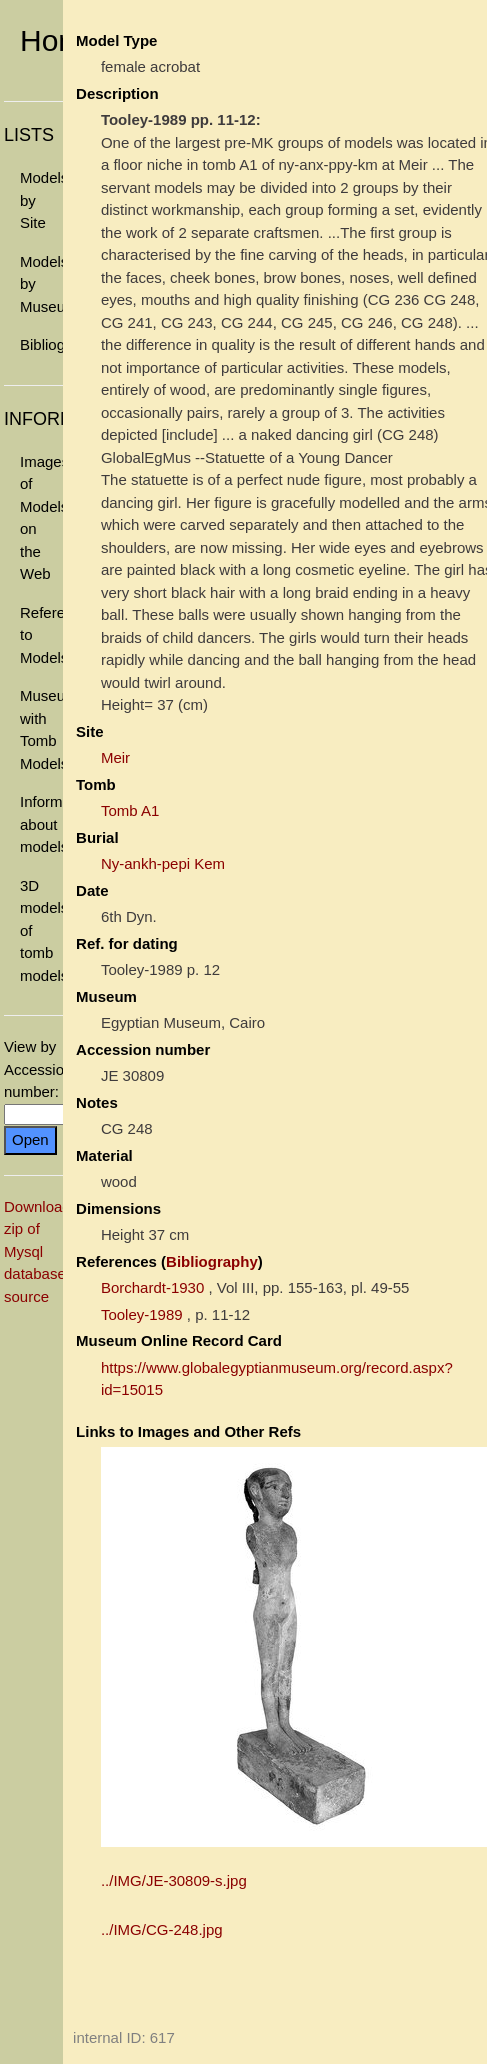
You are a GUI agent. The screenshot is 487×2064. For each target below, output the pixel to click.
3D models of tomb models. (41, 930)
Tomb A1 (130, 810)
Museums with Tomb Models (41, 729)
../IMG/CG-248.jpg (162, 1929)
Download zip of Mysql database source (37, 1251)
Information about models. (41, 824)
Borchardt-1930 (152, 1287)
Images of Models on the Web (41, 518)
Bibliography (41, 344)
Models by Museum (41, 284)
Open (30, 1139)
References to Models (41, 635)
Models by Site (41, 200)
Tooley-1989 (142, 1314)
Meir (115, 757)
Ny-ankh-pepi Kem (163, 863)
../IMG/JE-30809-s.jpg (174, 1880)
